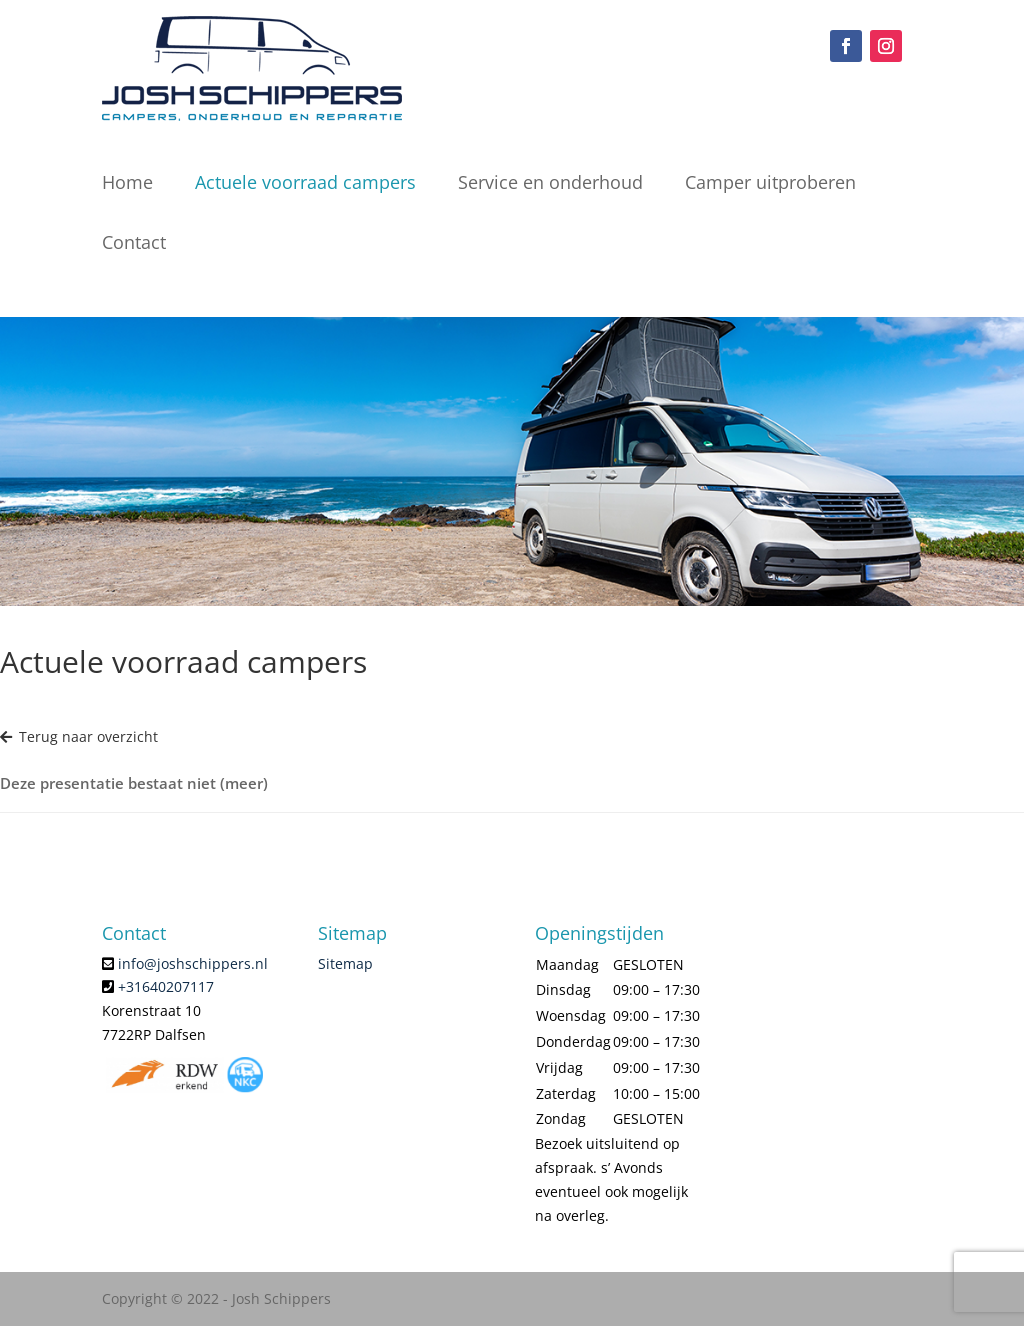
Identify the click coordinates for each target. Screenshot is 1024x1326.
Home (127, 182)
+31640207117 (166, 986)
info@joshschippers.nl (193, 963)
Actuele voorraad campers (305, 182)
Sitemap (345, 963)
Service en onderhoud (550, 182)
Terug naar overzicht (79, 736)
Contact (134, 242)
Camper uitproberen (770, 182)
